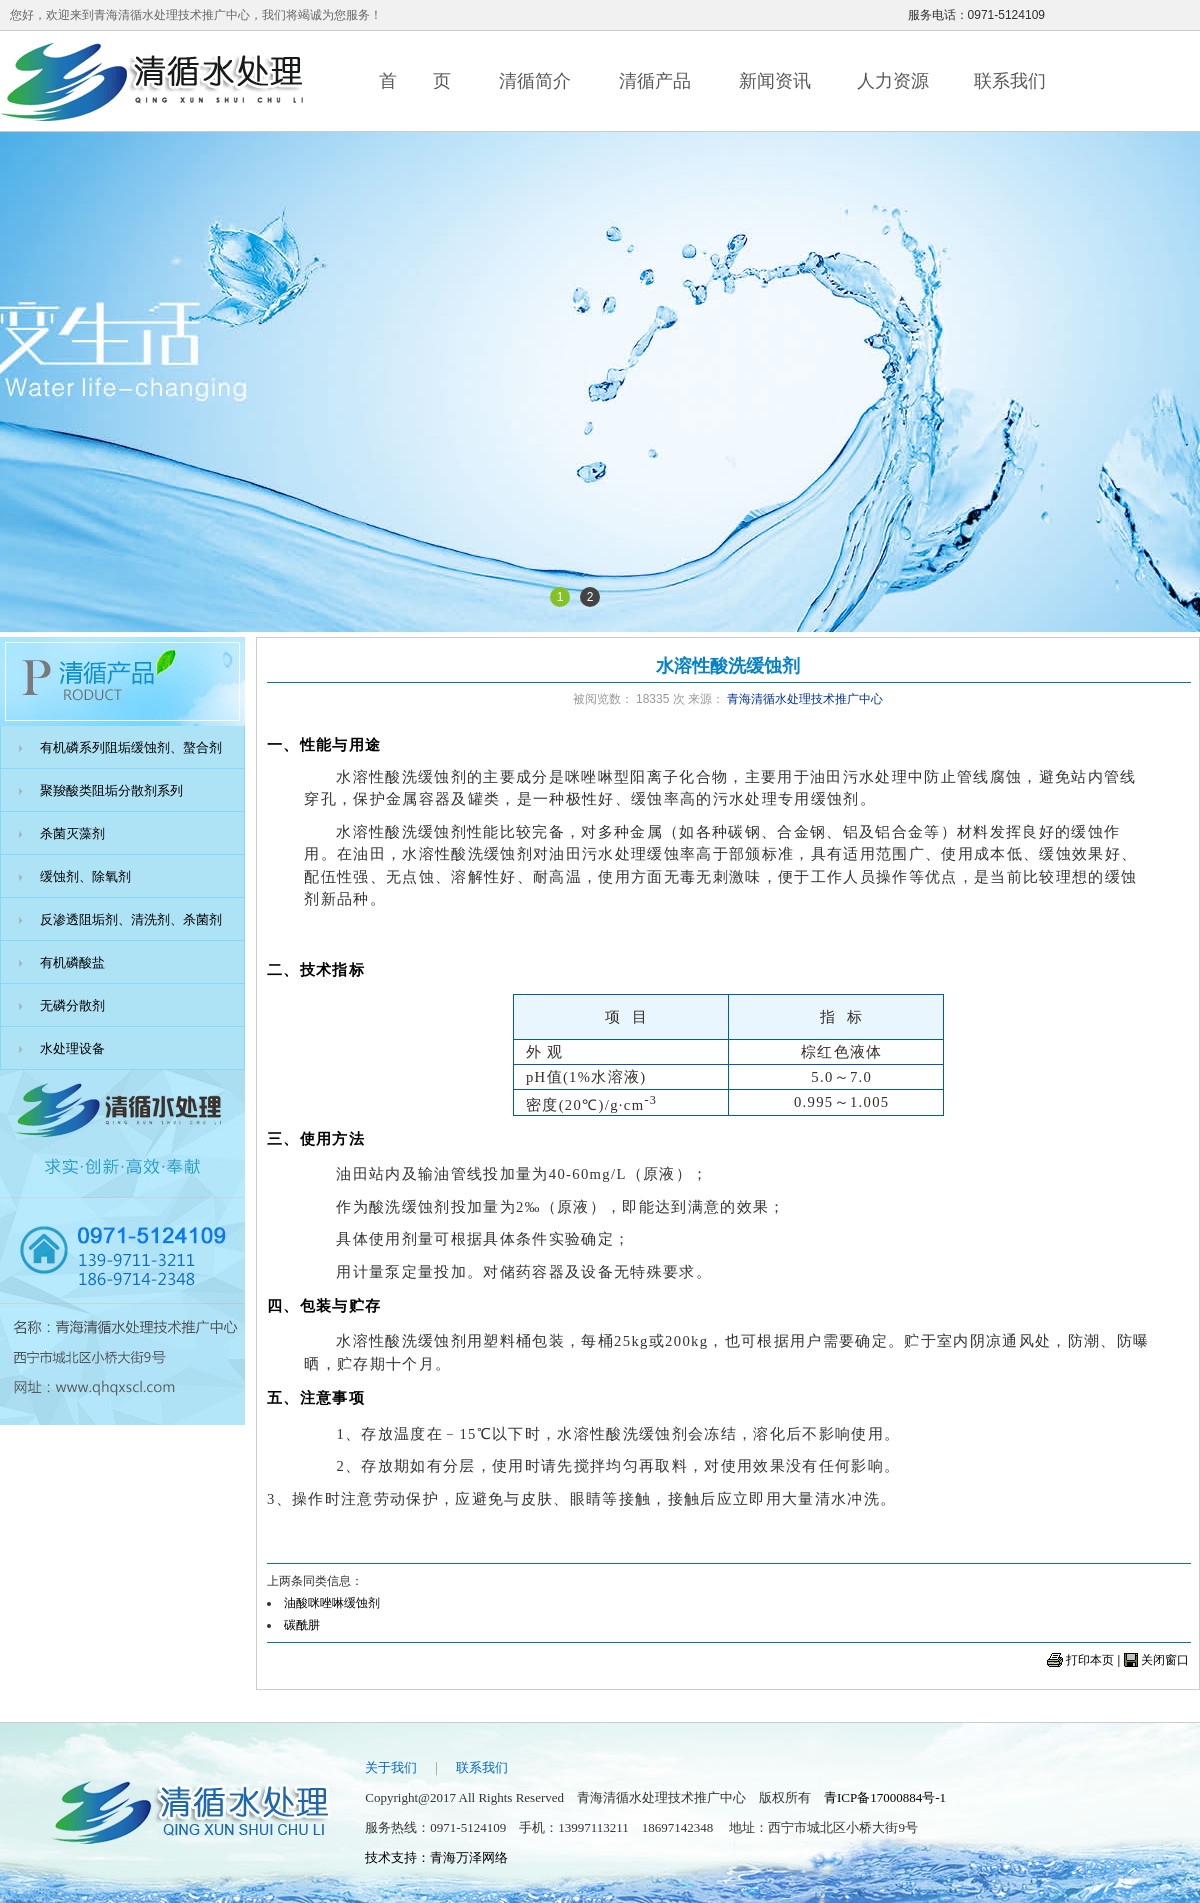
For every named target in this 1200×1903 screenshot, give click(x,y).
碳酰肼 (302, 1625)
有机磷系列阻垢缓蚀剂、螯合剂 (131, 747)
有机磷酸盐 (72, 962)
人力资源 (893, 81)
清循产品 (655, 81)
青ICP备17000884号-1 (885, 1797)
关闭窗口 (1165, 1660)
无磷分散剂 (72, 1005)
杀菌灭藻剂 (72, 833)
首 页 (415, 81)
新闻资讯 (775, 81)
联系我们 (1010, 81)
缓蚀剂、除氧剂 (85, 876)
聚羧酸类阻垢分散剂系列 (111, 790)
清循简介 (535, 81)
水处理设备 (72, 1048)
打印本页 (1090, 1660)
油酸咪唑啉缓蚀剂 (332, 1603)
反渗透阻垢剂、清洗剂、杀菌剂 (131, 919)
